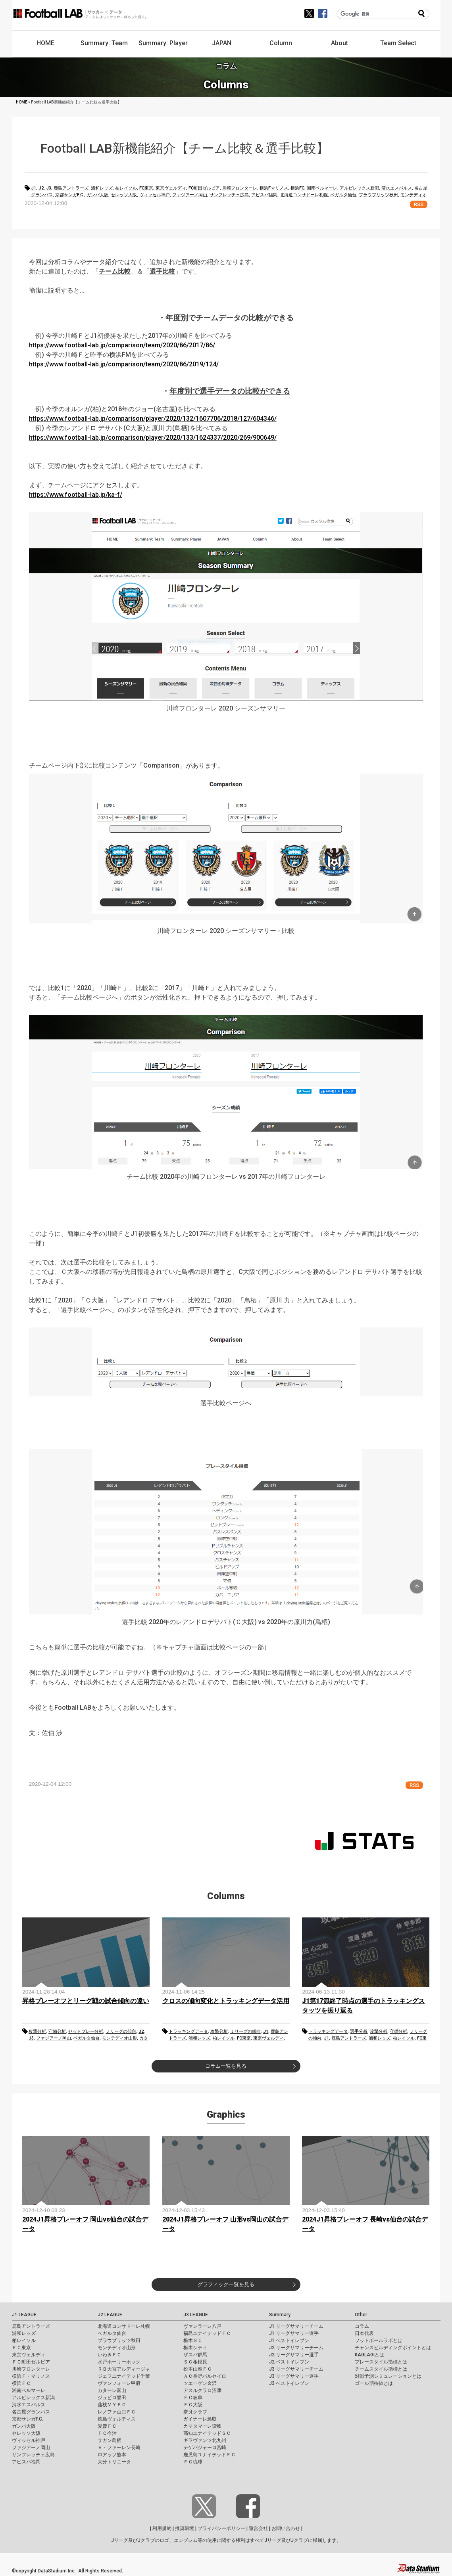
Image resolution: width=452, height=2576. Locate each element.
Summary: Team (104, 43)
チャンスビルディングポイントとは (393, 2347)
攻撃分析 (37, 2031)
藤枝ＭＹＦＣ (112, 2404)
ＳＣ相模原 (195, 2362)
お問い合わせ (285, 2528)
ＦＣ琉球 (192, 2462)
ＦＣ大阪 (192, 2404)
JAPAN (221, 43)
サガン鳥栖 (109, 2440)
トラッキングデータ (188, 2031)
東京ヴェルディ (171, 188)
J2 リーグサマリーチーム (296, 2347)
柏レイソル (126, 188)
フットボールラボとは (378, 2340)
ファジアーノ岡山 (189, 194)
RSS (418, 204)
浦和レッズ (102, 188)
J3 (48, 188)
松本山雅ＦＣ (197, 2369)
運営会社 (258, 2528)
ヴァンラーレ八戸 (202, 2326)
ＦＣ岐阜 (192, 2397)
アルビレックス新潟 (359, 188)
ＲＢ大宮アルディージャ (124, 2369)
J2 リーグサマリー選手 (294, 2355)
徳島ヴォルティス (117, 2419)
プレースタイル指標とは (381, 2362)
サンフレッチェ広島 (229, 194)
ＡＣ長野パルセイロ (204, 2376)
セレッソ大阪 (124, 194)
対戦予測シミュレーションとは (388, 2376)
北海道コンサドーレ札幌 (304, 194)
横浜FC (297, 188)
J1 (33, 188)
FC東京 (146, 188)
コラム (362, 2326)
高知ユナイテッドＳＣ (207, 2433)
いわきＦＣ (109, 2355)
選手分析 (358, 2031)
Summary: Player (163, 43)
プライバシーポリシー (221, 2528)
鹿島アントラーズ (71, 188)
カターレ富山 (112, 2390)
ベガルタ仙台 (343, 194)
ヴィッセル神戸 (154, 194)
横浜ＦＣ (21, 2383)
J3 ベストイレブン (289, 2383)
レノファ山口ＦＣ (117, 2412)
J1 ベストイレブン (289, 2340)
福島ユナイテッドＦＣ (207, 2333)
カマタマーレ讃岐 (202, 2426)
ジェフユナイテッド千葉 (124, 2376)
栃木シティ (195, 2347)
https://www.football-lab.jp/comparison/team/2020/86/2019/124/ (124, 364)
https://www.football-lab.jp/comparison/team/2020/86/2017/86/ (122, 345)
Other (361, 2314)
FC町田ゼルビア (204, 188)
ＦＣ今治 (107, 2433)
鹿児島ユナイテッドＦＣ (209, 2454)
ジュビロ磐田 (112, 2397)
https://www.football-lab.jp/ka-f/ (75, 494)
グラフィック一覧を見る (226, 2284)
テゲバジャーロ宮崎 (204, 2447)
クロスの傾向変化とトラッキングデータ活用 (225, 2001)
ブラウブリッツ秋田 (378, 194)
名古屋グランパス (31, 2412)
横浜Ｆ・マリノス (31, 2376)
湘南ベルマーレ (322, 188)
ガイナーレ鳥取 (200, 2419)
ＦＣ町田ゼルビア (31, 2362)
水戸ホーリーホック (119, 2362)
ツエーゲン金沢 (200, 2383)
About (339, 43)
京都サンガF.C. (69, 194)
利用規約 (161, 2528)
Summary (279, 2314)
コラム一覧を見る (225, 2066)
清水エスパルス (396, 188)
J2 (41, 188)
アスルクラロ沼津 (202, 2390)
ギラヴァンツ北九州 (204, 2440)
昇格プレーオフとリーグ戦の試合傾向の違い (85, 2001)
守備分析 (57, 2031)
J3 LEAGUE (195, 2314)
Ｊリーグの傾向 (121, 2031)
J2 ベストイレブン (289, 2362)
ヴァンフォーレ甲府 (119, 2383)
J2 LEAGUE (110, 2314)
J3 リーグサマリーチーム (296, 2369)
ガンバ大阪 (97, 194)
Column (280, 43)
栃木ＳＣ (192, 2340)
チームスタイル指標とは (381, 2369)
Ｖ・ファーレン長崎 (119, 2447)
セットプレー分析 (85, 2031)
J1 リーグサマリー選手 (294, 2333)
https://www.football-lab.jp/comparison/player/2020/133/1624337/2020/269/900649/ (153, 437)
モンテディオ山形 (119, 2038)
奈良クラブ (195, 2412)
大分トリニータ (114, 2462)
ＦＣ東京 (21, 2347)
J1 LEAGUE (24, 2314)
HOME (45, 43)
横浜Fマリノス (274, 188)
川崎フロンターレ (239, 188)
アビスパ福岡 (264, 194)
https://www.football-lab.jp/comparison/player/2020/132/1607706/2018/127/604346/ (153, 418)
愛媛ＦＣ (107, 2426)
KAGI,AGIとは (369, 2355)
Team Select (398, 43)
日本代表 (364, 2333)
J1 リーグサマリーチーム (296, 2326)
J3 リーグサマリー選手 (294, 2376)
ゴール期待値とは (374, 2383)
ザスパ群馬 (195, 2355)
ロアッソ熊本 (112, 2454)
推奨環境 (184, 2528)
